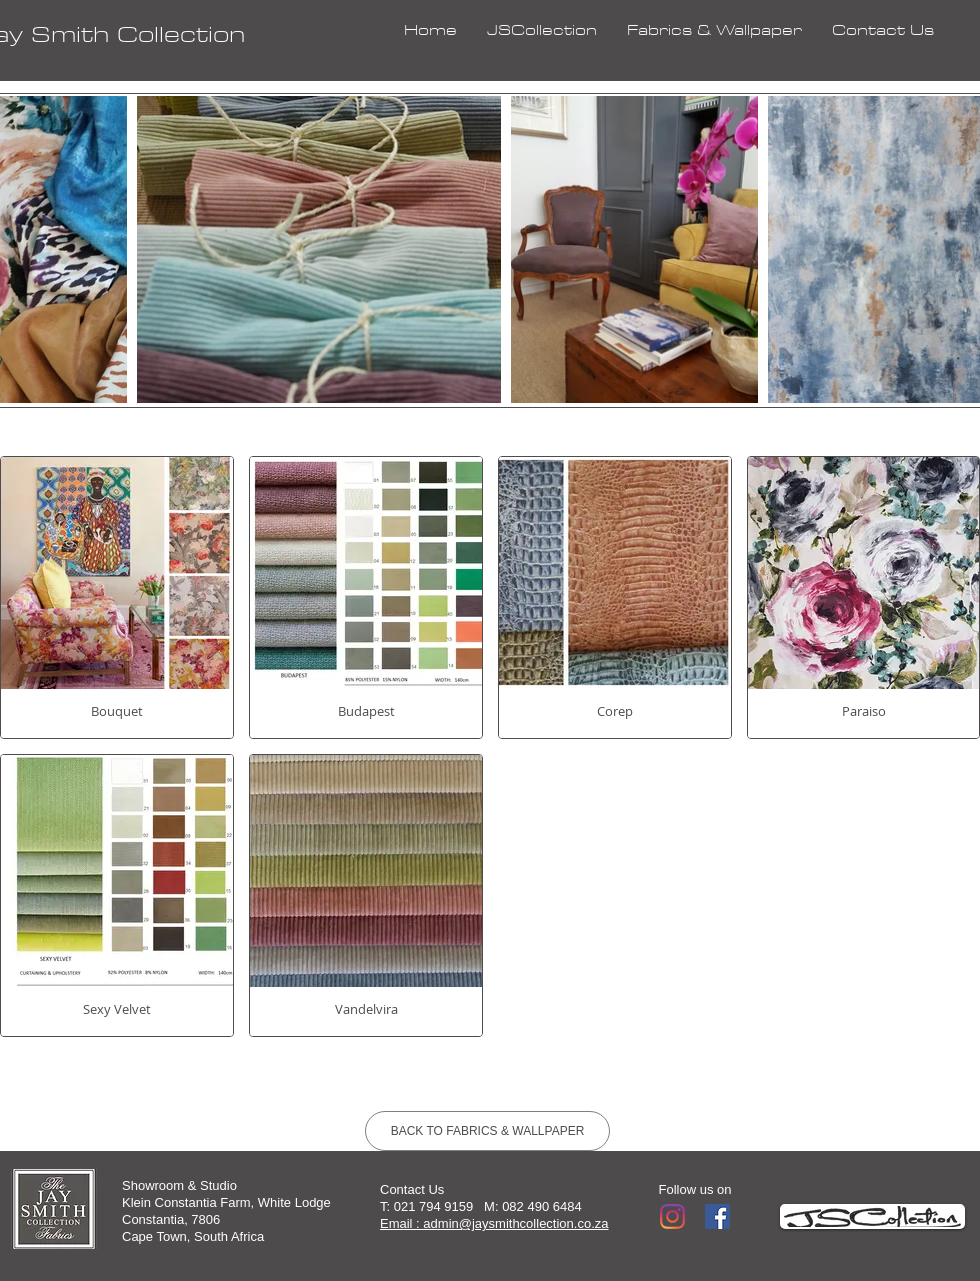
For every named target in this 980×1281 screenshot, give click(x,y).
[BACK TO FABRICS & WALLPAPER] (487, 1131)
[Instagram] (672, 1216)
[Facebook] (717, 1216)
